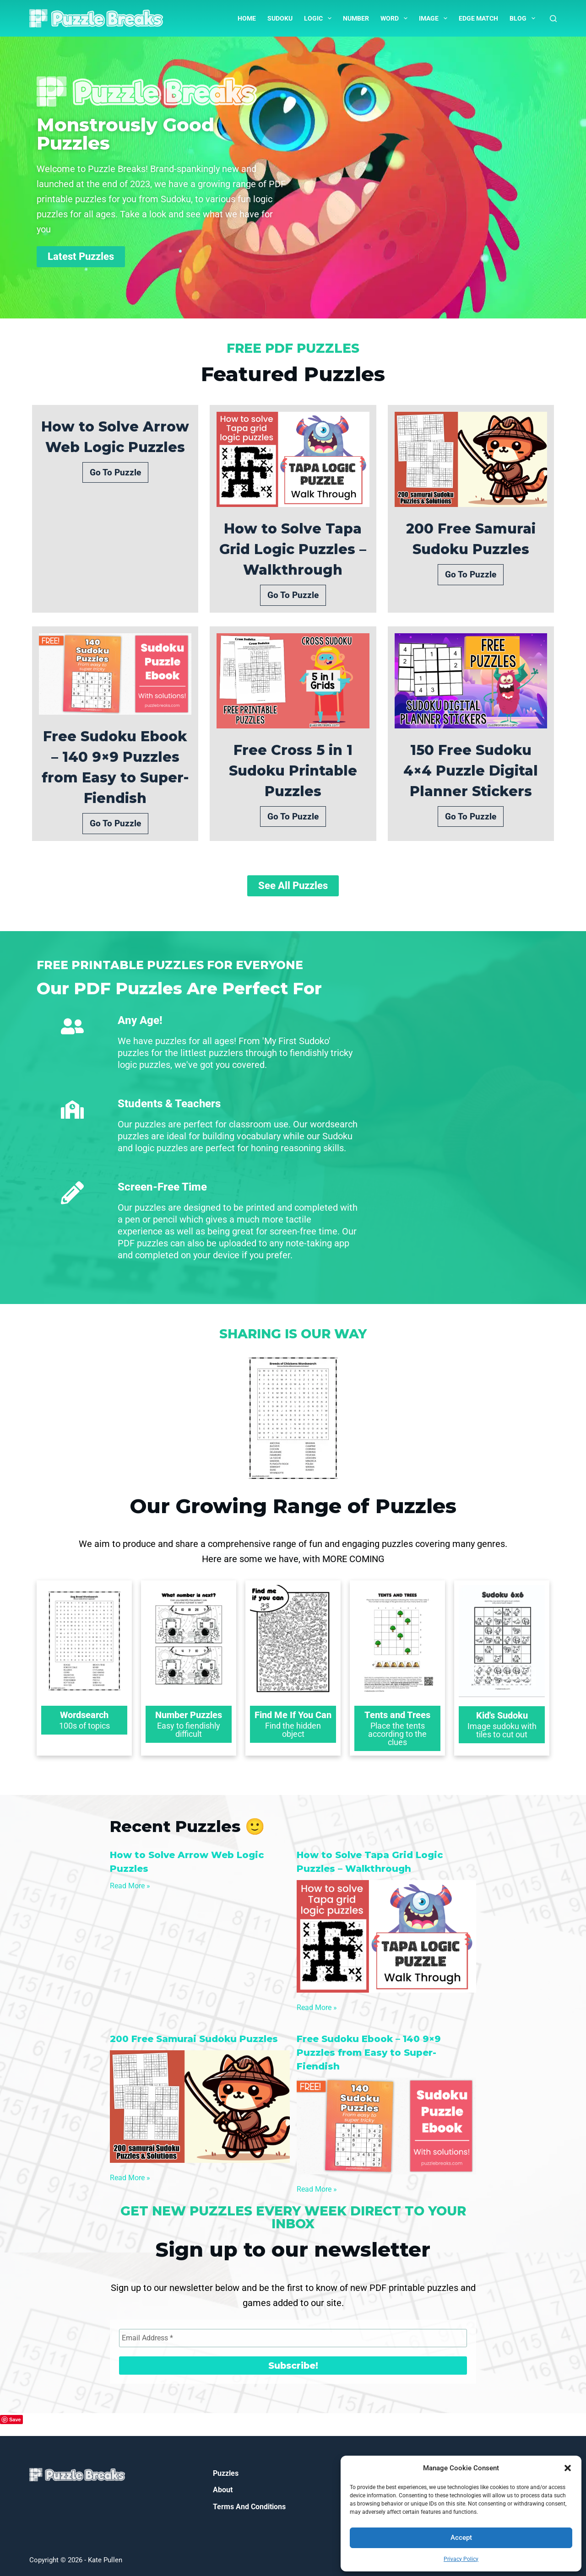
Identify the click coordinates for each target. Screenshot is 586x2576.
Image (435, 18)
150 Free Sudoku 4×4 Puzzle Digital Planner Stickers (470, 771)
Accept (461, 2537)
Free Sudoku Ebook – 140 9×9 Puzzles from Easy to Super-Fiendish (115, 767)
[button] (567, 2468)
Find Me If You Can (293, 1714)
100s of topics (84, 1725)
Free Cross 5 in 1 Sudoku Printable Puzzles (293, 771)
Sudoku (280, 18)
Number (356, 18)
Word (395, 18)
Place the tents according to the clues (397, 1734)
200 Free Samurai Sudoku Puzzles (471, 539)
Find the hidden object (293, 1730)
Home (247, 18)
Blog (524, 18)
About (223, 2489)
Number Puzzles (188, 1714)
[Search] (553, 18)
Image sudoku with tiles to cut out (502, 1730)
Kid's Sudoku (502, 1715)
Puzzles (226, 2473)
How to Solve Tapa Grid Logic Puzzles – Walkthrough (292, 549)
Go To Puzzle (115, 472)
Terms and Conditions (249, 2506)
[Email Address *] (293, 2338)
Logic (319, 18)
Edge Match (478, 18)
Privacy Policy (461, 2559)
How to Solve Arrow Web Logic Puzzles (115, 437)
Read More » (130, 1885)
